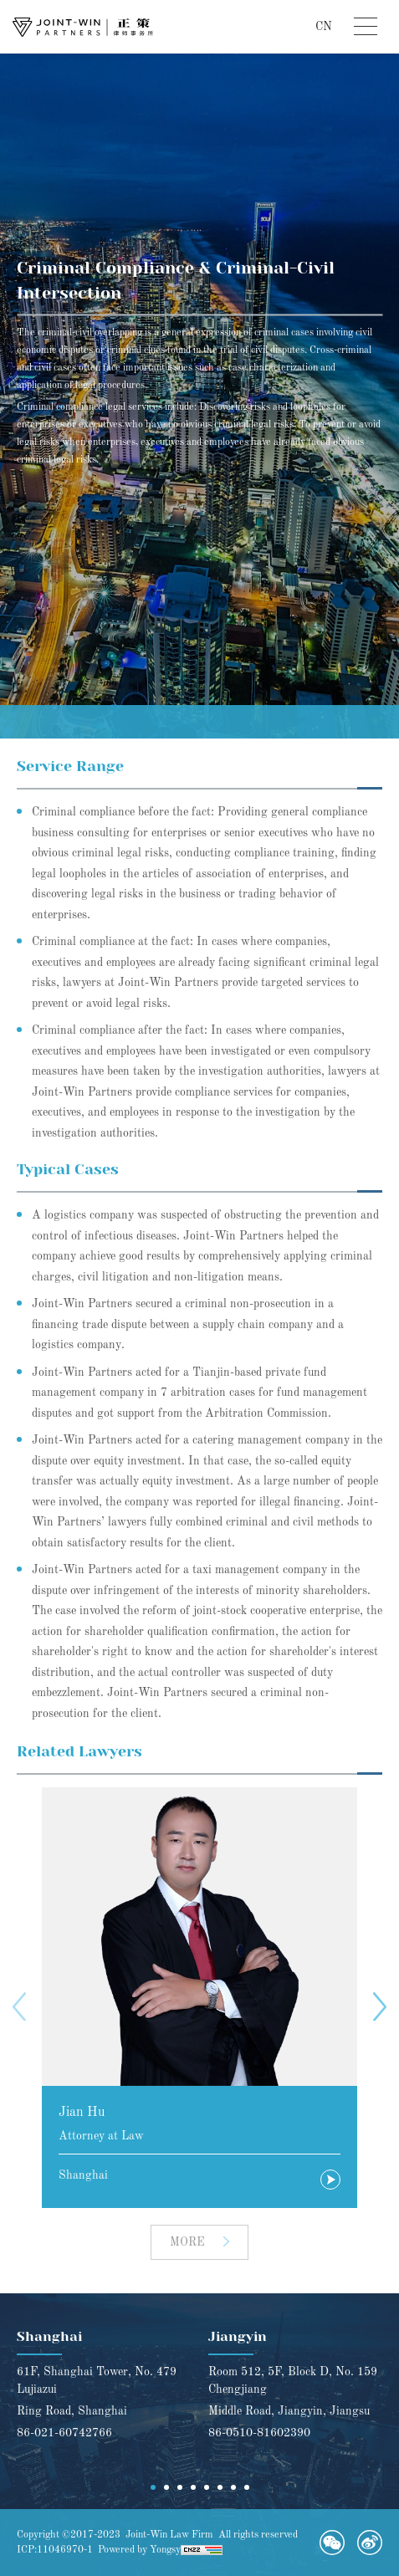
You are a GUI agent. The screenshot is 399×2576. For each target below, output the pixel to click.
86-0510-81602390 (259, 2433)
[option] (199, 1997)
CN (323, 27)
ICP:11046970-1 (55, 2550)
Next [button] (379, 2006)
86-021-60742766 (64, 2433)
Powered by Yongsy (139, 2550)
